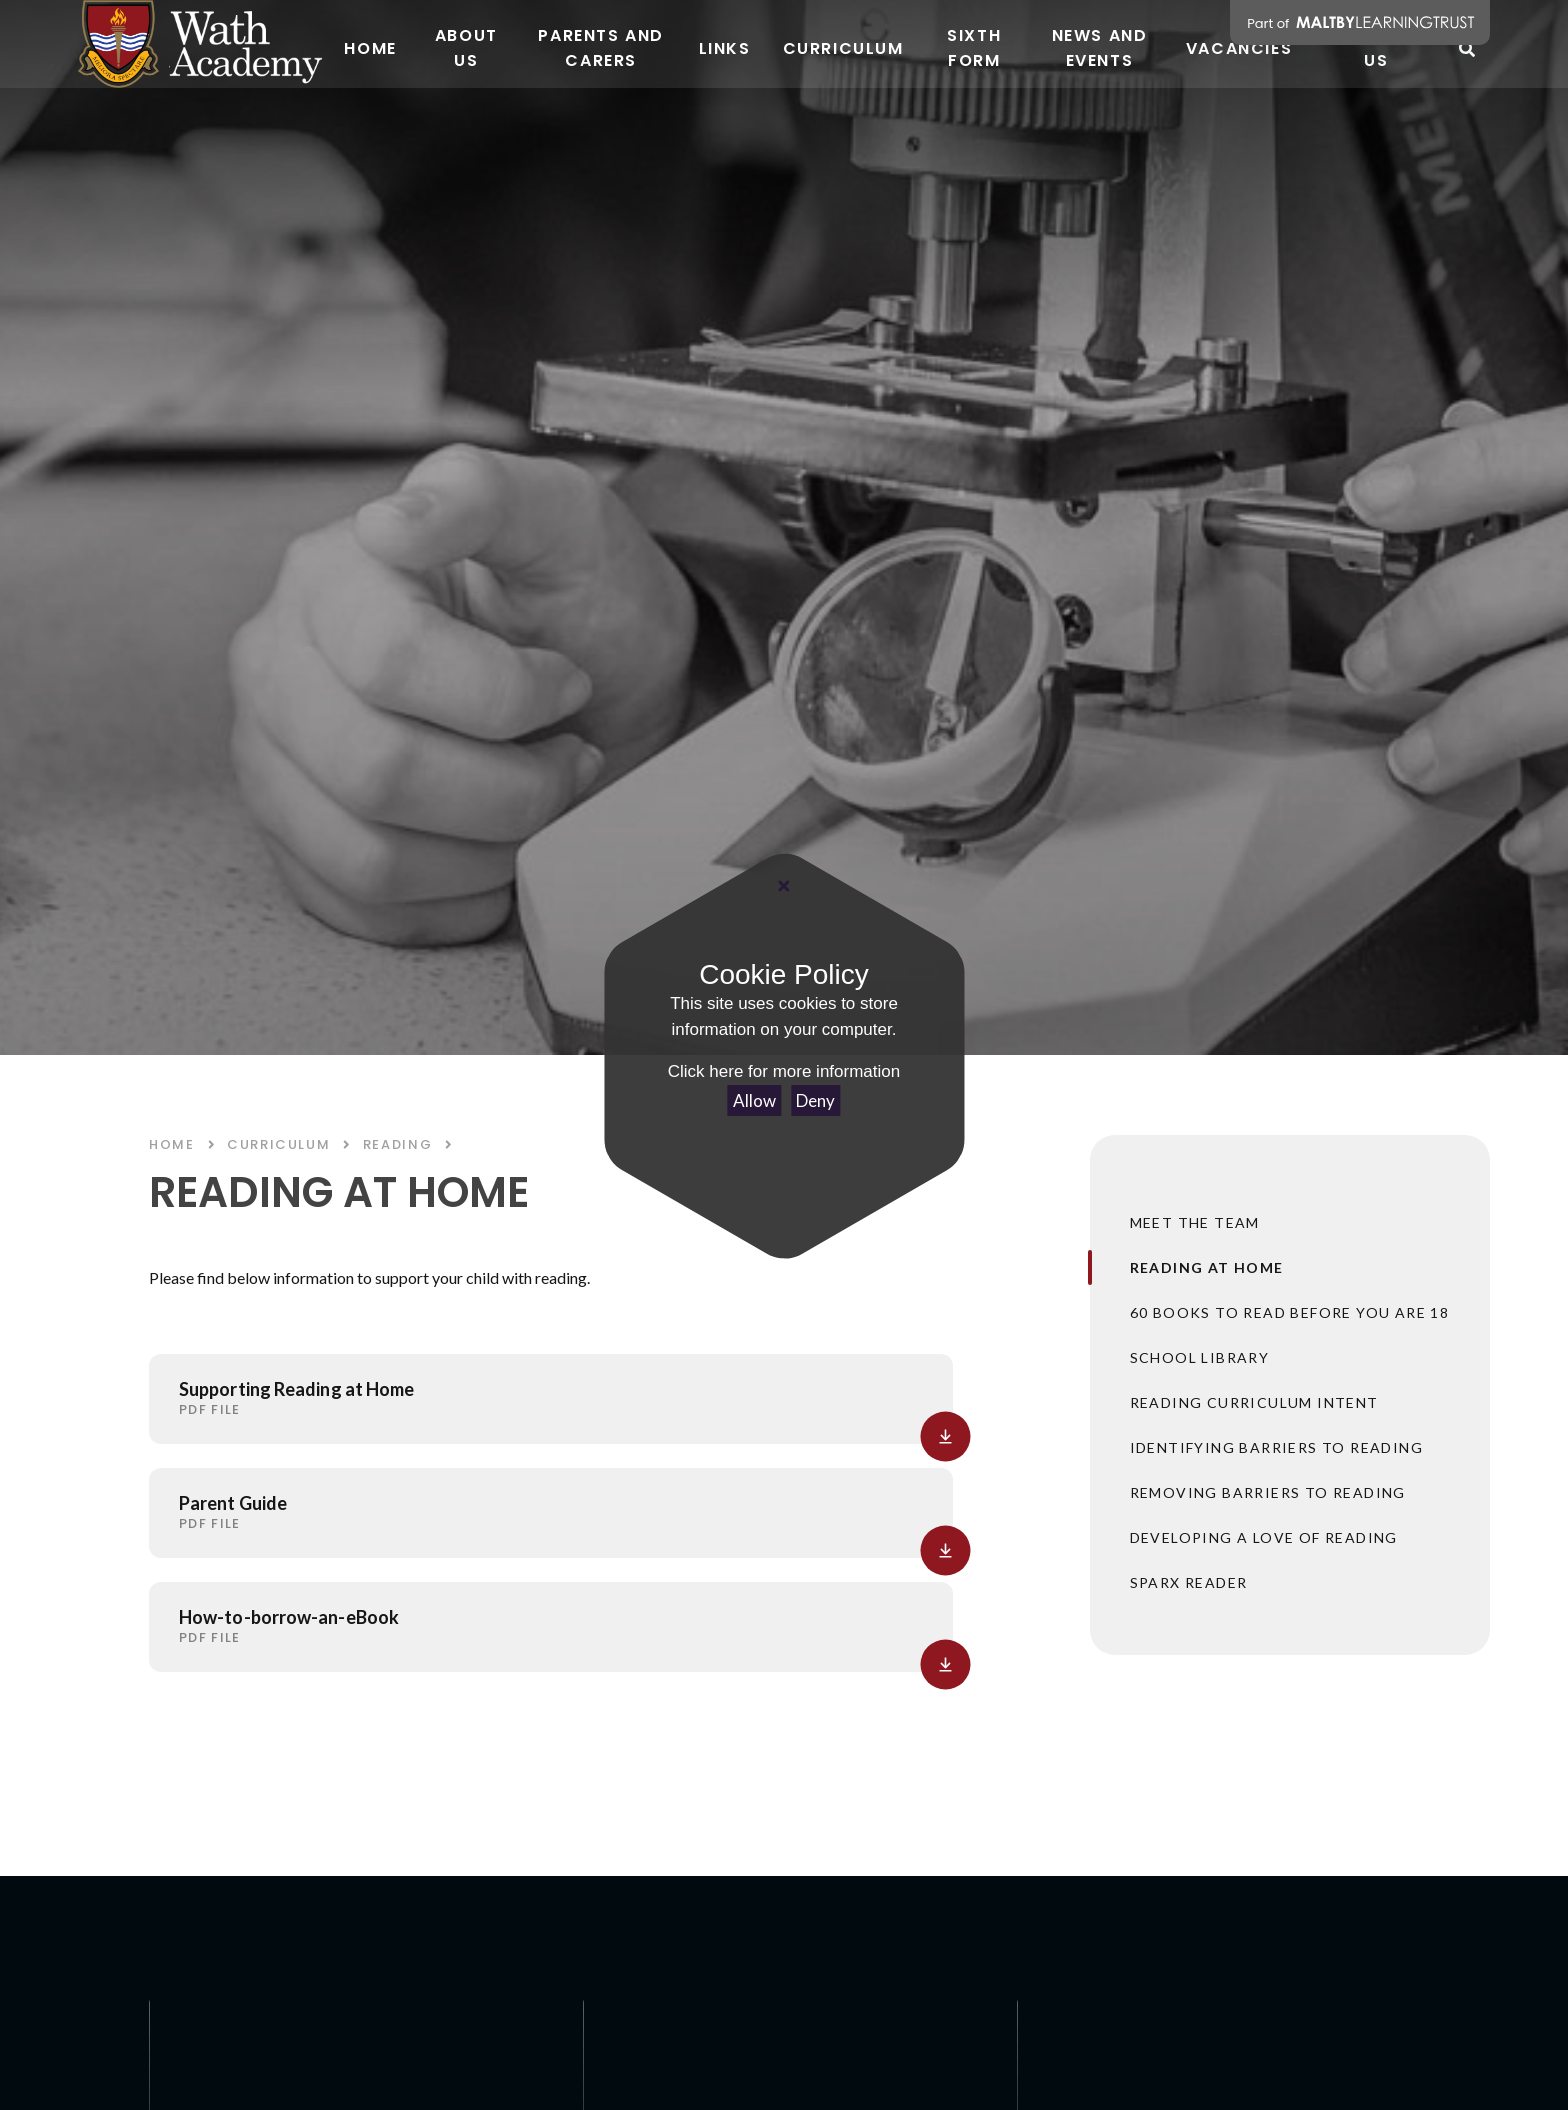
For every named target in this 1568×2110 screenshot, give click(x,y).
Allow (754, 1100)
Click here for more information (784, 1071)
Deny (815, 1100)
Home (172, 1144)
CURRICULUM (278, 1144)
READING (397, 1144)
